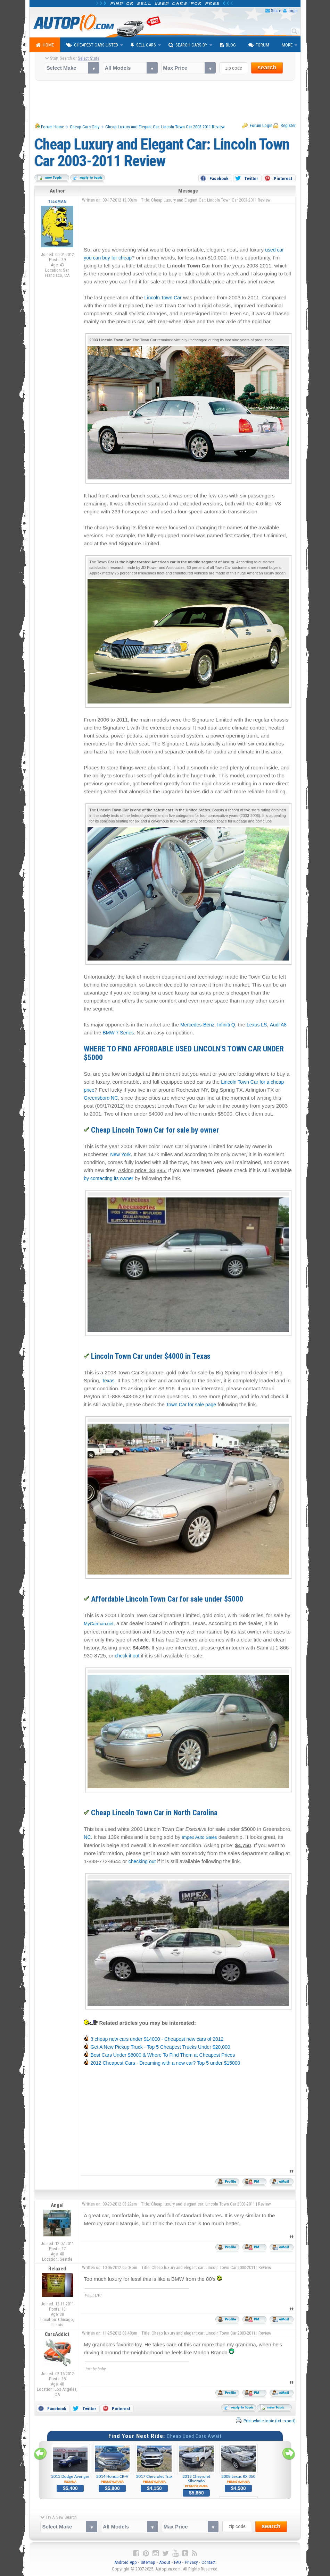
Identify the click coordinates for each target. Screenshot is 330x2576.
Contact (208, 2562)
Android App (125, 2562)
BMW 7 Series (118, 1032)
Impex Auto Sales (199, 1837)
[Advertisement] (165, 101)
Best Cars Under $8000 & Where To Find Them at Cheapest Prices (162, 2055)
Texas (108, 1380)
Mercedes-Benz (197, 1024)
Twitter (251, 178)
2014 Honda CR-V (112, 2464)
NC (87, 1837)
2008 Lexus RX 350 (238, 2464)
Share (276, 10)
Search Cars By (187, 45)
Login (293, 10)
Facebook (219, 178)
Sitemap (148, 2562)
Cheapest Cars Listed (92, 45)
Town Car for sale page (191, 1404)
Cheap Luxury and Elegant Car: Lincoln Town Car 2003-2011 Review (165, 126)
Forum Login (261, 125)
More (287, 45)
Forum (258, 45)
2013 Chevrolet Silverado (196, 2466)
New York (120, 1154)
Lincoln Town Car (163, 297)
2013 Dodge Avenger (70, 2464)
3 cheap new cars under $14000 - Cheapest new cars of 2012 (156, 2039)
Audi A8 (278, 1024)
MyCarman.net (98, 1623)
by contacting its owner (108, 1178)
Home (45, 45)
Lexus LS (257, 1024)
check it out (127, 1655)
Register (288, 125)
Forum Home (52, 126)
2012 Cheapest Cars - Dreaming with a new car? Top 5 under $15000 (165, 2063)
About (164, 2562)
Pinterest (283, 178)
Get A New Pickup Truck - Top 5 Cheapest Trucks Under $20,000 (160, 2047)
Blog (228, 45)
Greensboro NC (101, 1098)
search (267, 67)
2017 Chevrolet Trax (154, 2464)
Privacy (191, 2562)
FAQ (177, 2562)
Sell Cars (143, 45)
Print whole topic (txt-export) (270, 2420)
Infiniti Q (226, 1024)
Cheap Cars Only (84, 126)
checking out (142, 1861)
